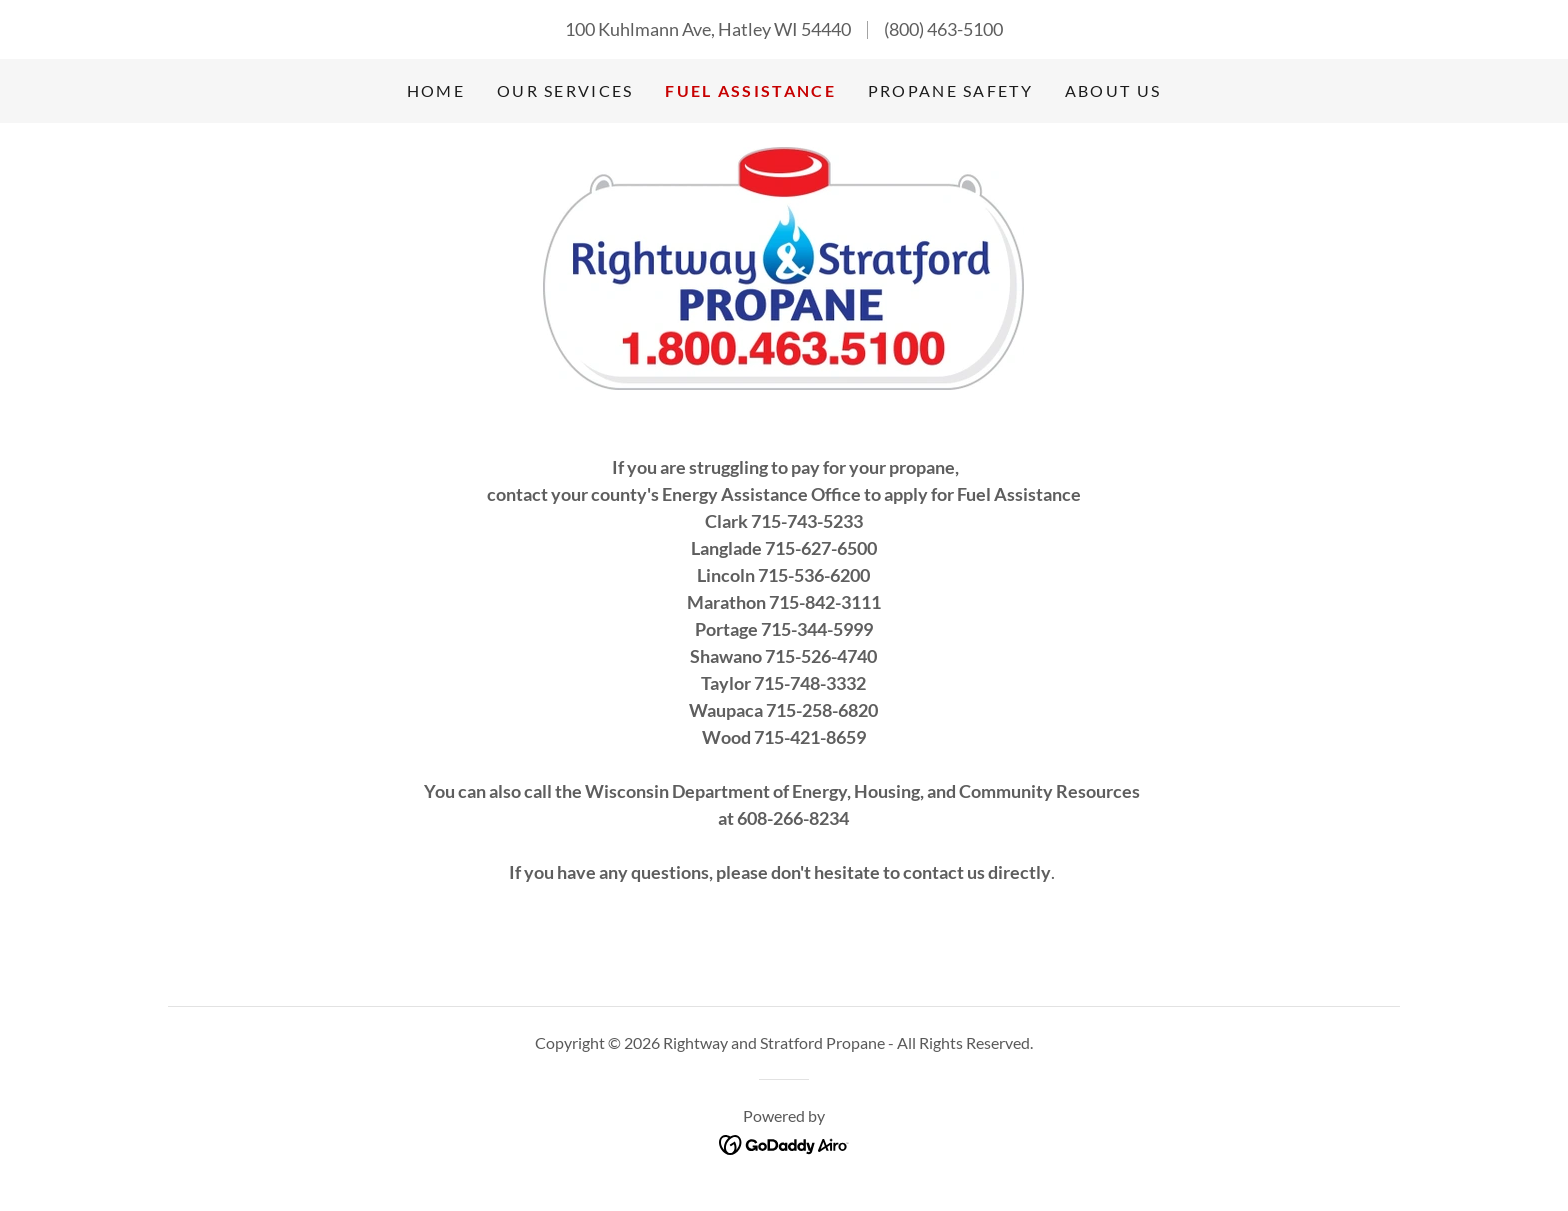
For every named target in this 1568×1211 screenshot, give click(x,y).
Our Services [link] (565, 90)
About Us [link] (1113, 90)
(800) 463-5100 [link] (943, 29)
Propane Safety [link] (950, 90)
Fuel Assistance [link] (750, 90)
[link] (783, 266)
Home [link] (436, 90)
